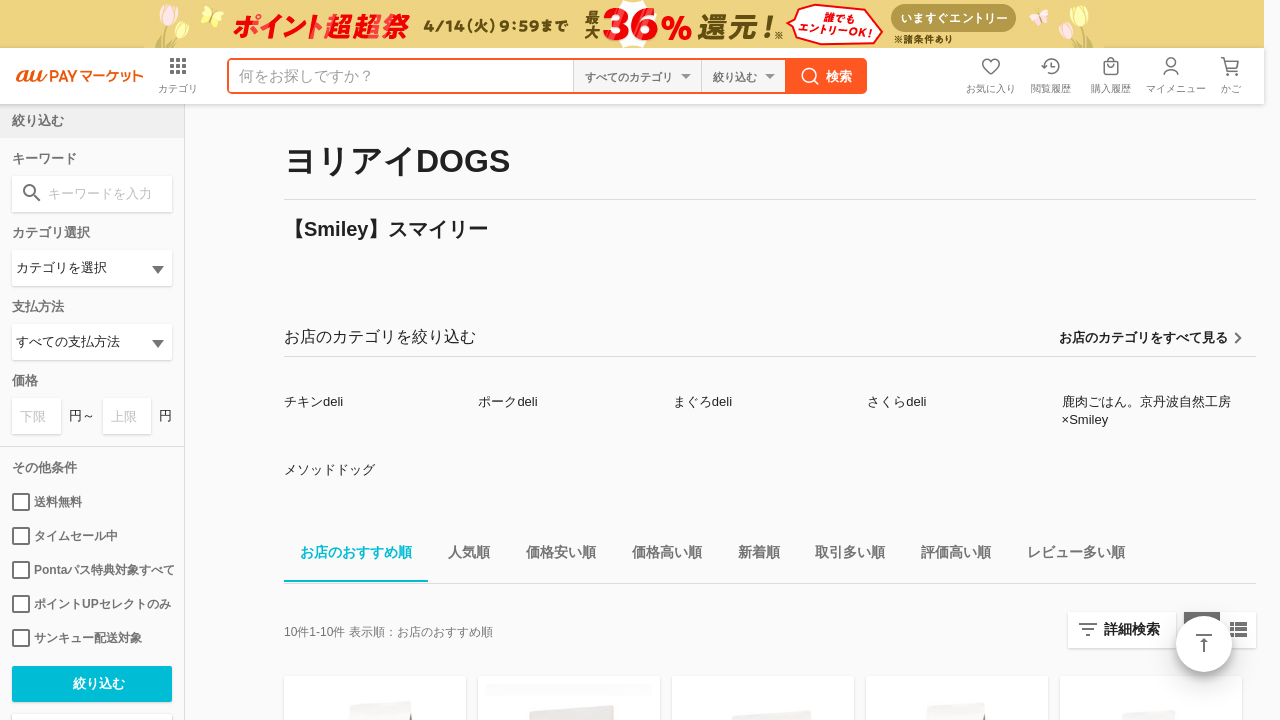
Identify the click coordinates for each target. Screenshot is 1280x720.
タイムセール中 (65, 536)
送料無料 (47, 502)
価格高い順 (659, 555)
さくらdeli (896, 401)
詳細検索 (1132, 629)
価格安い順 (553, 555)
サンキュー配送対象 (77, 638)
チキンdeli (313, 401)
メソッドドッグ (329, 469)
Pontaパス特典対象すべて (92, 570)
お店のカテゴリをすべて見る (1143, 337)
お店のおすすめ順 (348, 555)
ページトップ (1204, 644)
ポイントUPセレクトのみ (91, 604)
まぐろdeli (702, 401)
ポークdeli (507, 401)
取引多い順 (842, 555)
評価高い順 (948, 555)
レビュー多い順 (1068, 555)
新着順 (751, 555)
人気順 (461, 555)
